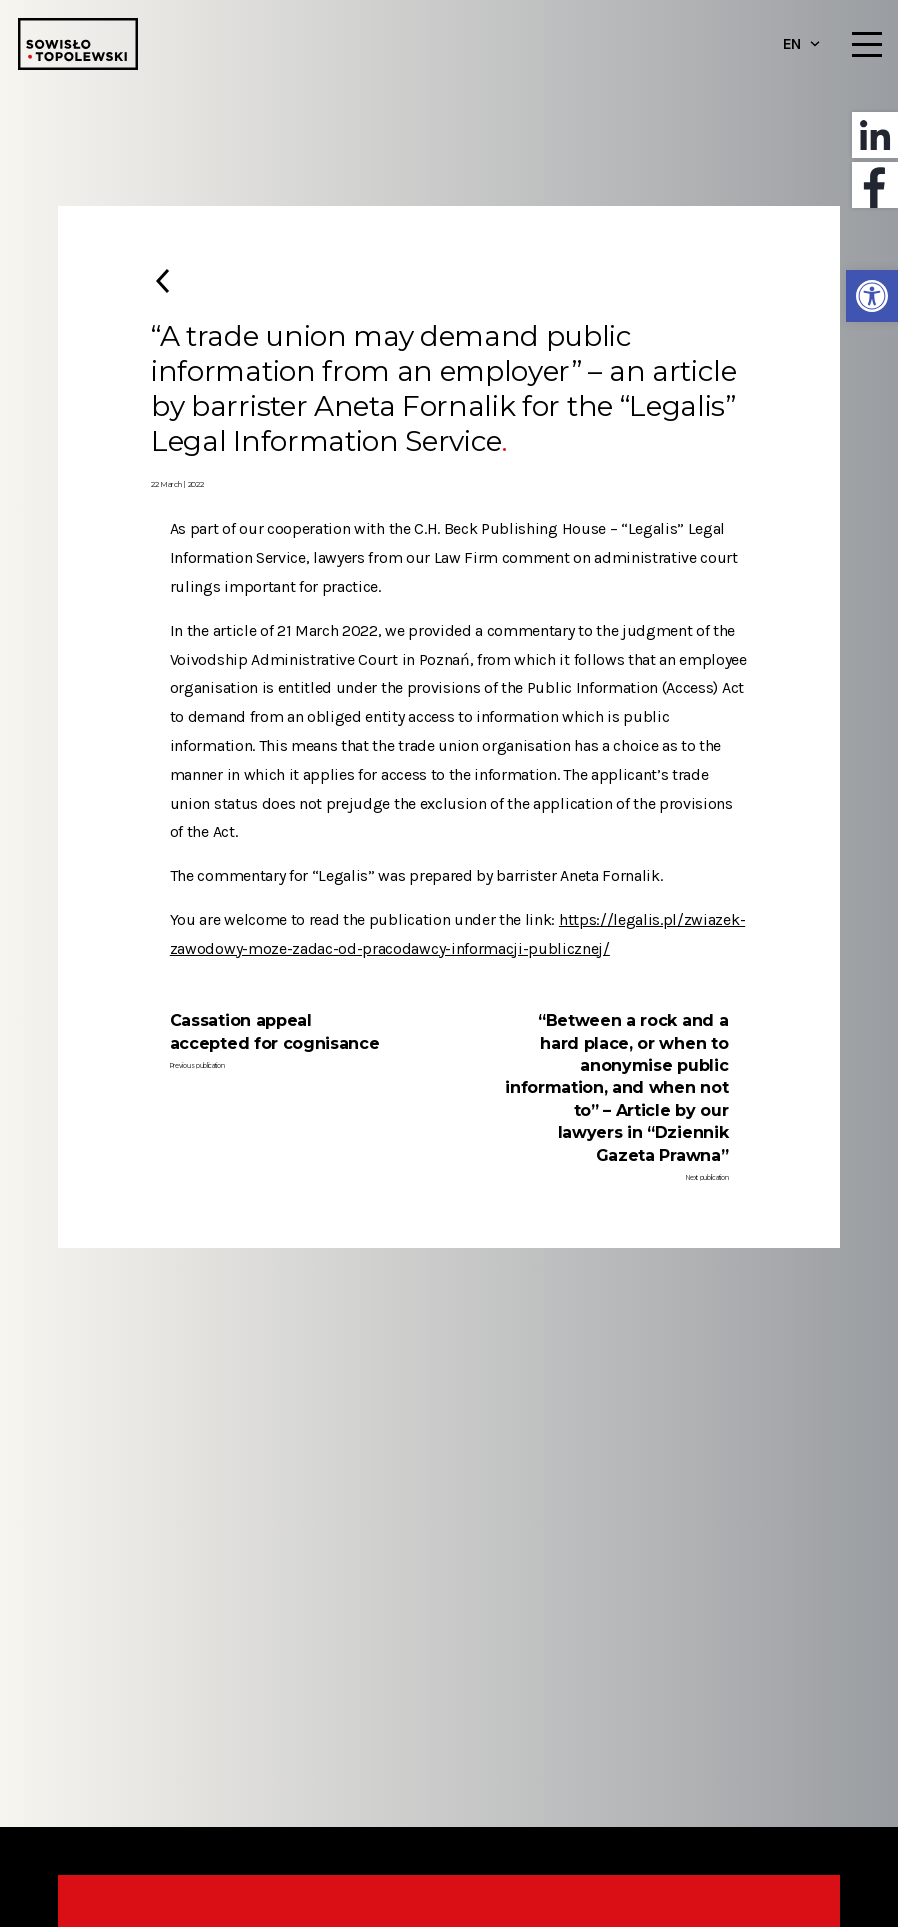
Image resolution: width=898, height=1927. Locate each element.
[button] (872, 296)
